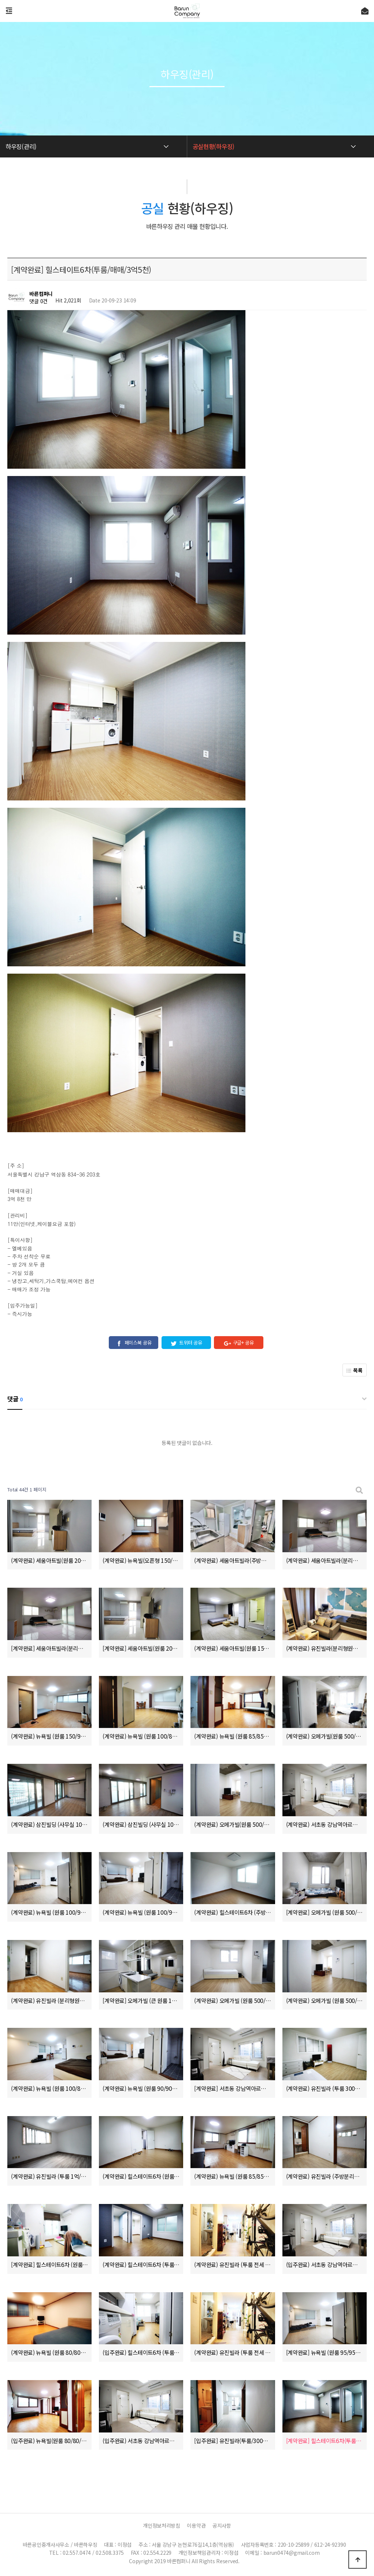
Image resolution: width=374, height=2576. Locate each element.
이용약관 (196, 2525)
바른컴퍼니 (41, 293)
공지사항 (221, 2525)
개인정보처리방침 (161, 2525)
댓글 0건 (38, 301)
